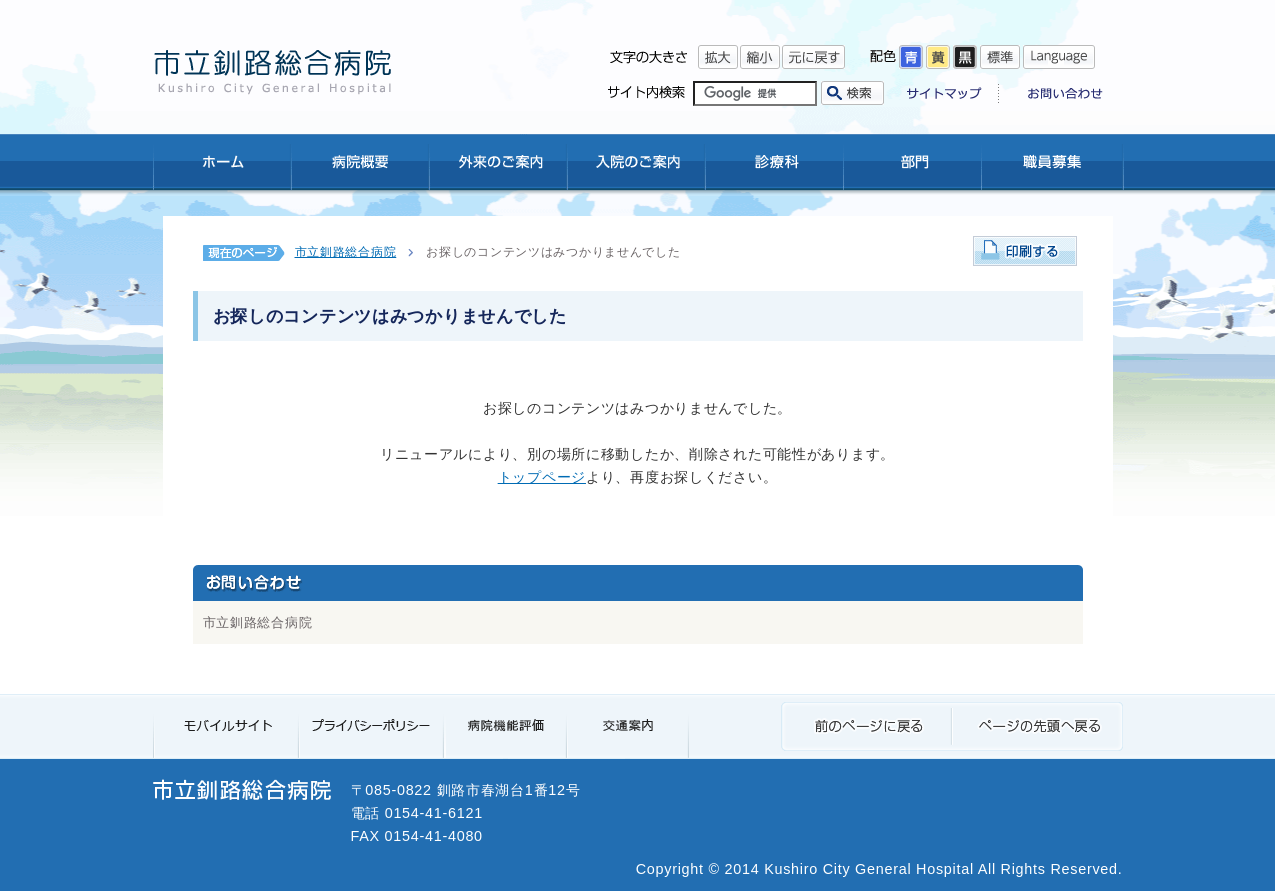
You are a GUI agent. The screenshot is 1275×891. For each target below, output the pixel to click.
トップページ (542, 477)
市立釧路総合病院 (346, 252)
